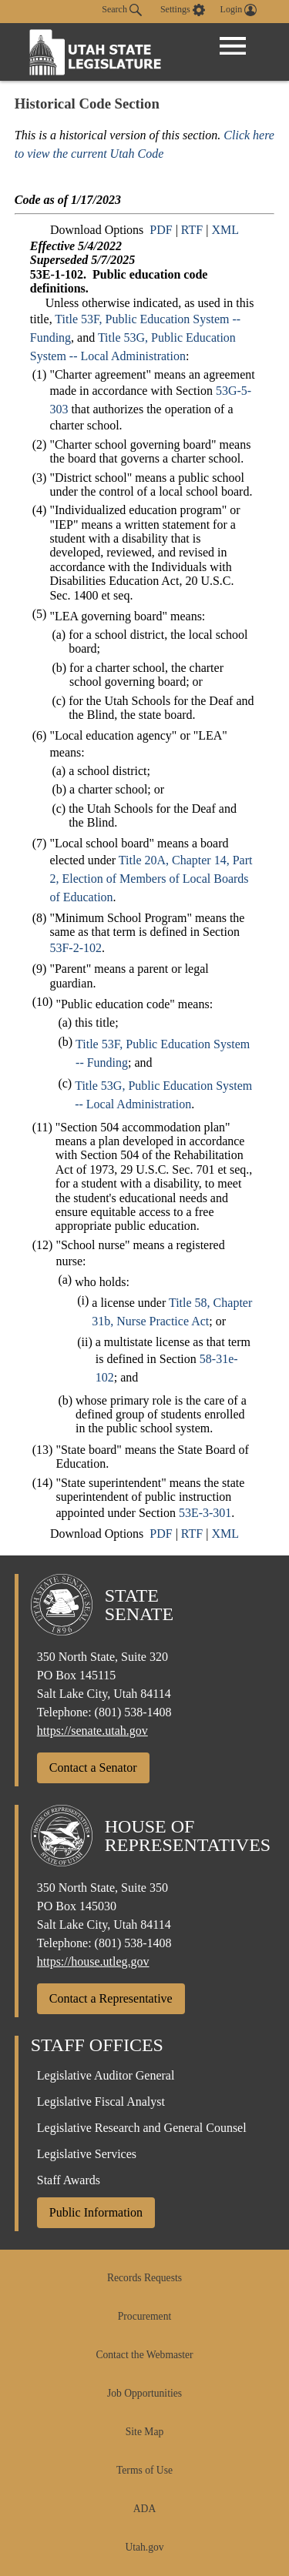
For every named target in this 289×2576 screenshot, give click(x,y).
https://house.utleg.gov (93, 1961)
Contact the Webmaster (144, 2354)
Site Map (144, 2431)
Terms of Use (144, 2470)
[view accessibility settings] (182, 10)
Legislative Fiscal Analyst (101, 2101)
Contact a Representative (111, 1998)
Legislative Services (86, 2153)
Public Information (96, 2212)
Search (122, 10)
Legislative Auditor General (106, 2075)
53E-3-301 (205, 1512)
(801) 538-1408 (133, 1712)
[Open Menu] (233, 46)
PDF (161, 229)
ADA (144, 2508)
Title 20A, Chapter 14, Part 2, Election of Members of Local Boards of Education (150, 879)
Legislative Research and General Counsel (142, 2127)
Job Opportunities (144, 2393)
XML (225, 229)
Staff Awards (68, 2180)
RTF (192, 229)
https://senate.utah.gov (92, 1730)
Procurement (144, 2316)
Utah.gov (144, 2547)
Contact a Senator (93, 1767)
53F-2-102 (75, 947)
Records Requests (144, 2278)
